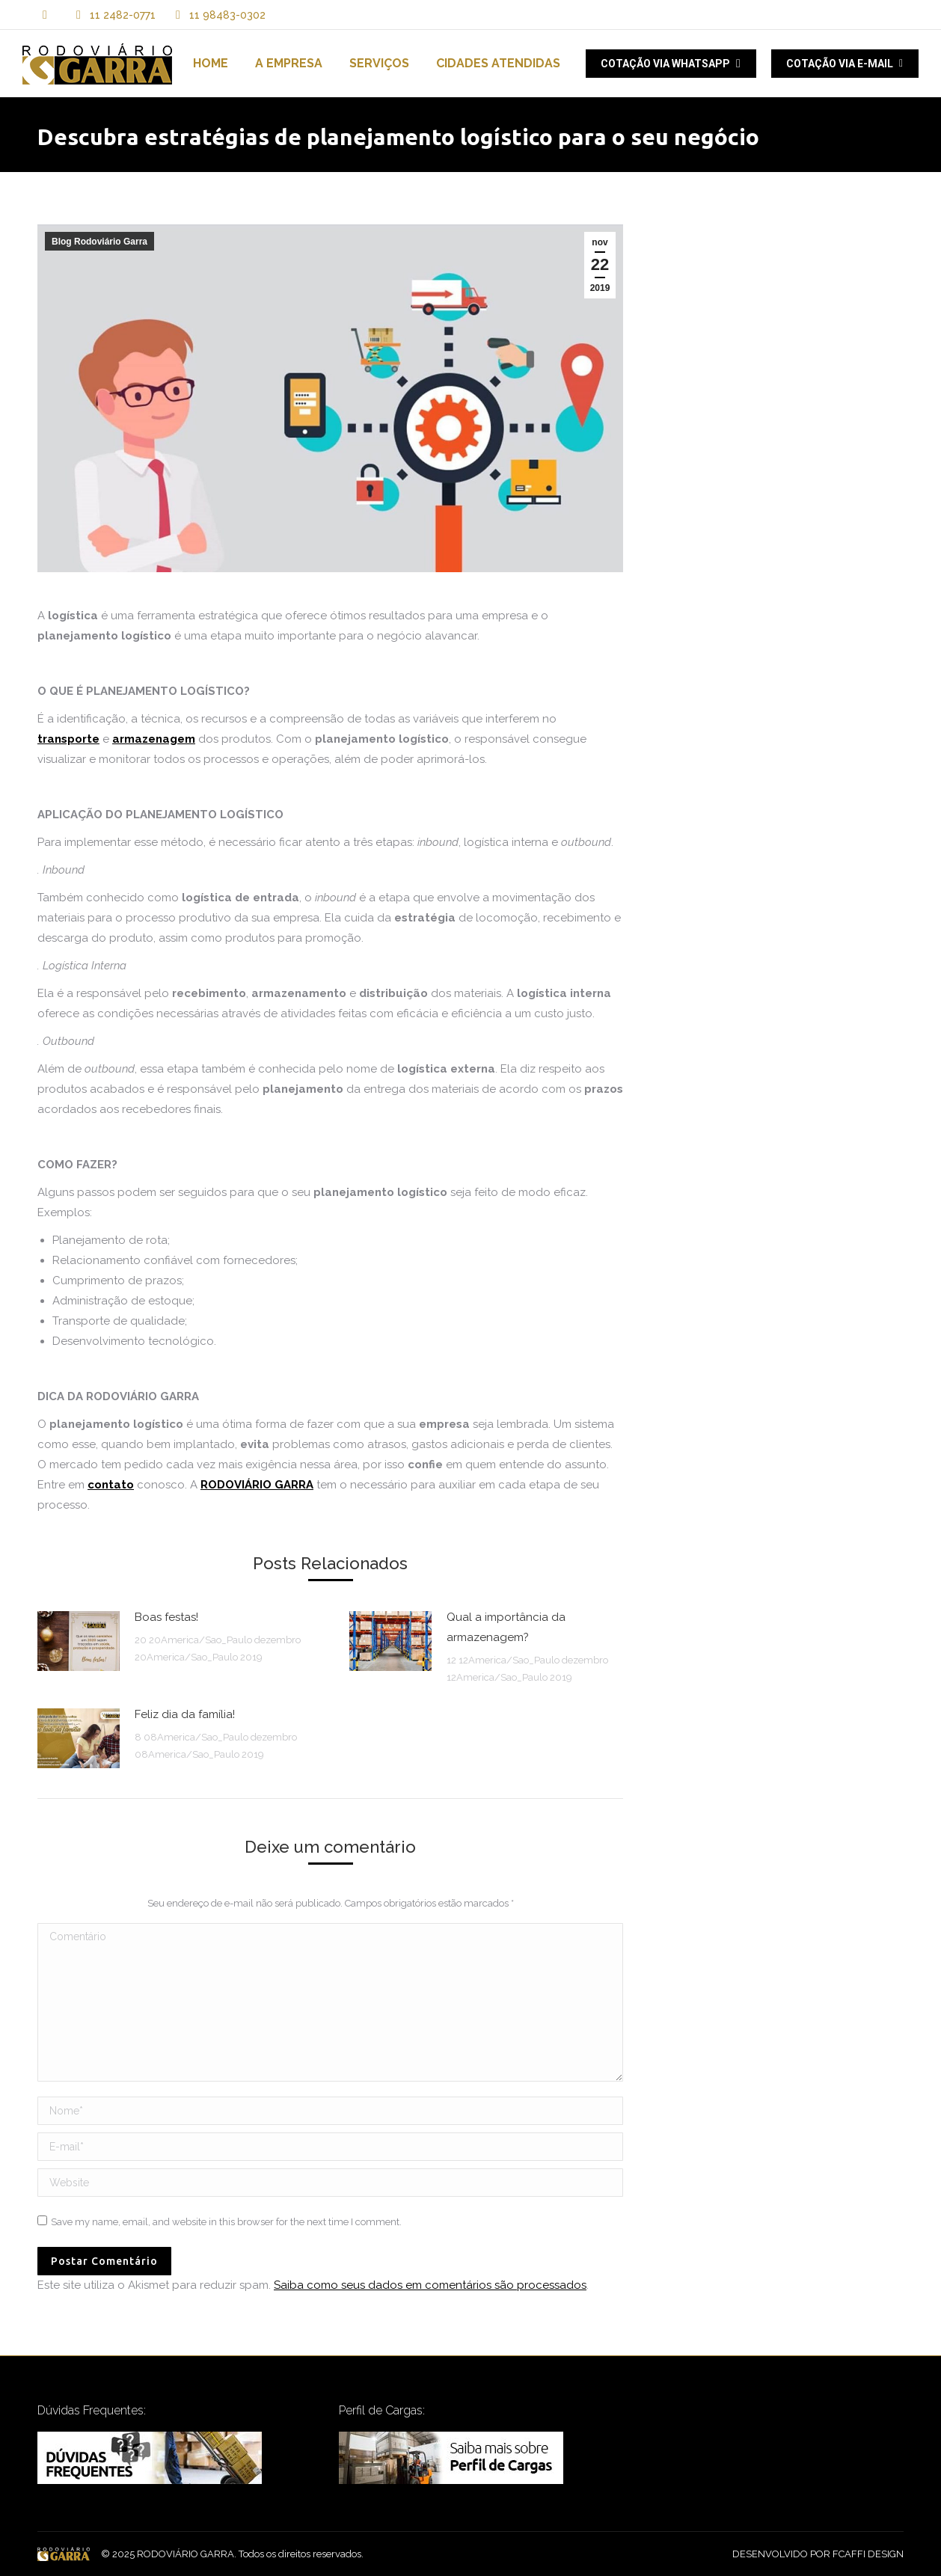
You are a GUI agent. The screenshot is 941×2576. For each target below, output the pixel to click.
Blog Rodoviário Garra (99, 241)
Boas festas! (166, 1617)
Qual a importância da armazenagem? (506, 1627)
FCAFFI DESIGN (868, 2554)
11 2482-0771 (123, 15)
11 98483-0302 (218, 15)
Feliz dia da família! (185, 1714)
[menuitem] (210, 63)
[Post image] (78, 1641)
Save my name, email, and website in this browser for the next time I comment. (226, 2221)
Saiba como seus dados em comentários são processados (430, 2285)
